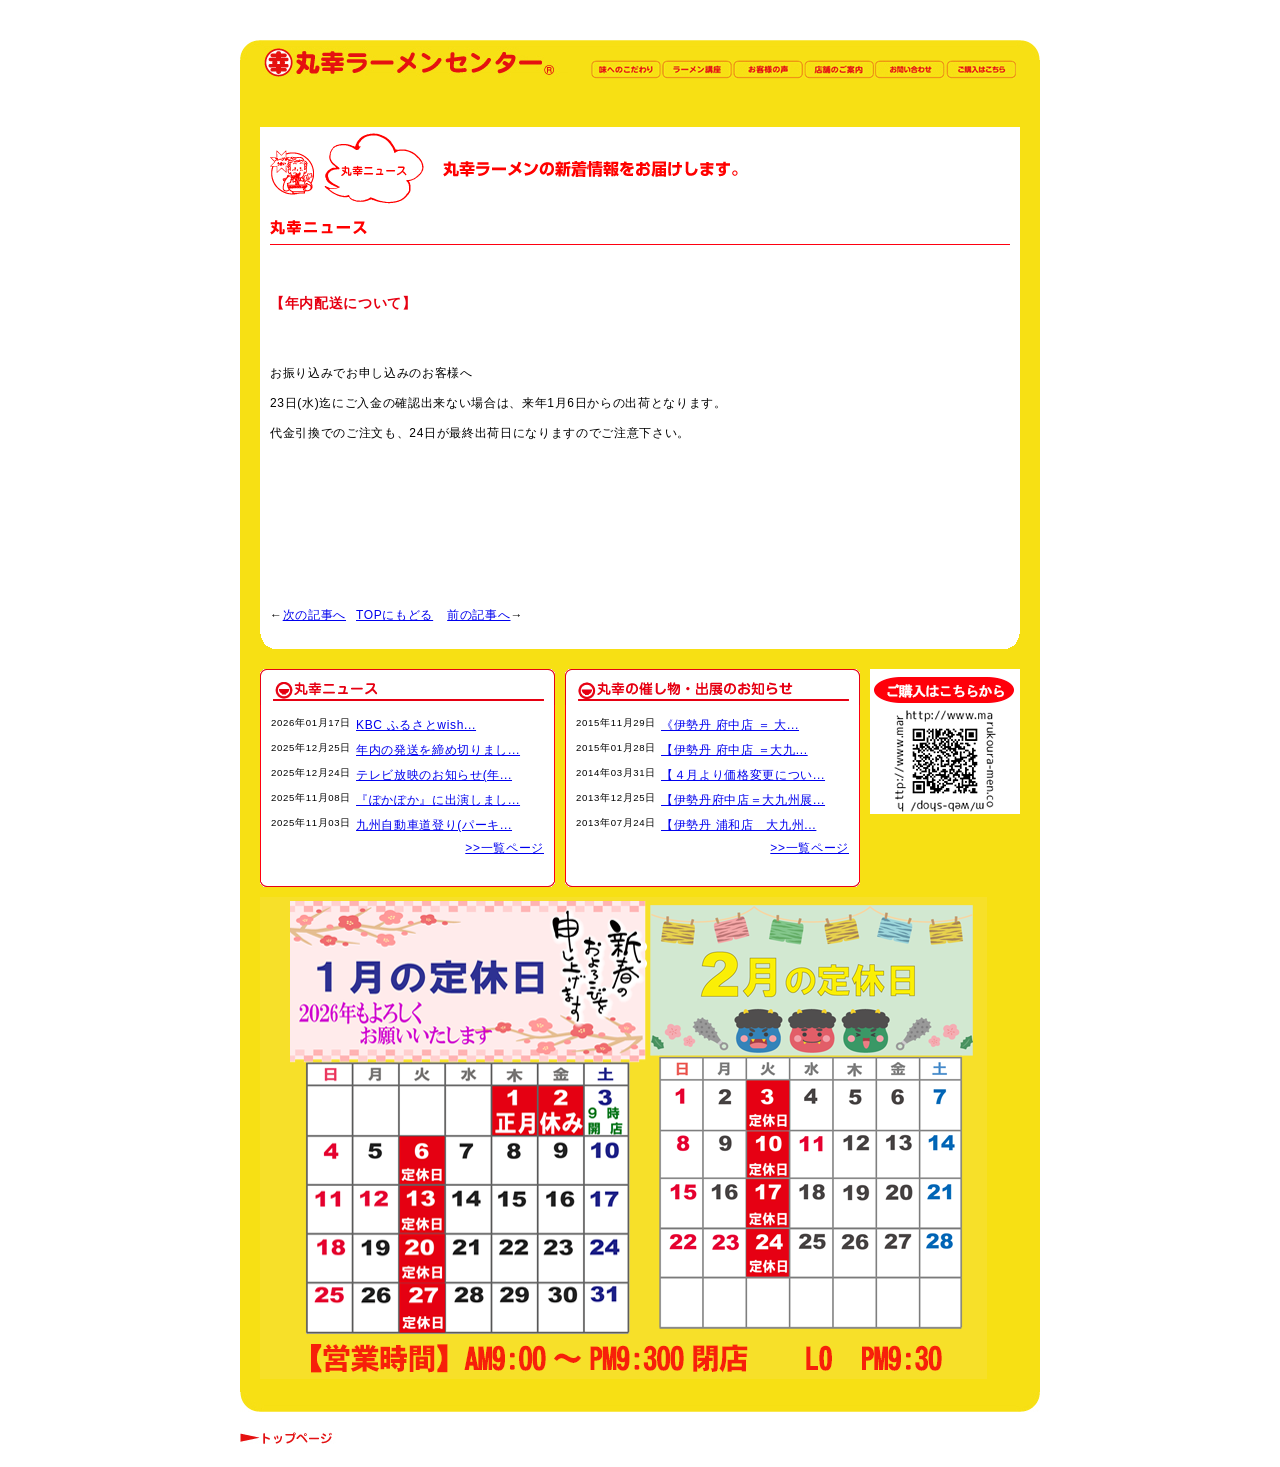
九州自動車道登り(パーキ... (434, 825)
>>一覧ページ (504, 848)
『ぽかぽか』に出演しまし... (438, 800)
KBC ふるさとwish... (416, 725)
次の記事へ (314, 615)
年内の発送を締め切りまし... (438, 750)
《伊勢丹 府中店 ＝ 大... (730, 725)
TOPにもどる (394, 615)
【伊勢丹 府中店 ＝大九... (734, 750)
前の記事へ (478, 615)
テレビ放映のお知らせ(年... (434, 775)
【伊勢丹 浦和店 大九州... (738, 825)
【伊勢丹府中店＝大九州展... (743, 800)
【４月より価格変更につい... (743, 775)
